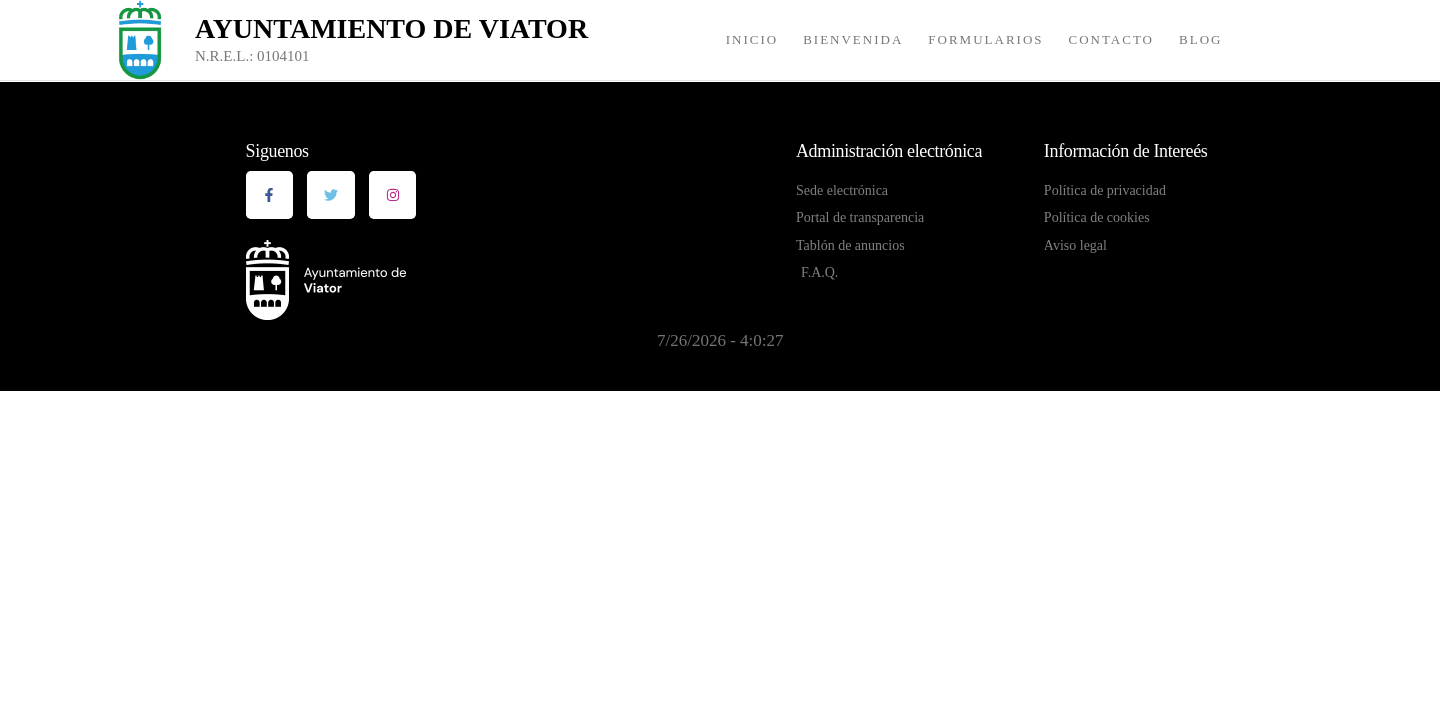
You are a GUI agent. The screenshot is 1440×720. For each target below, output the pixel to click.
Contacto (1112, 39)
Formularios (985, 39)
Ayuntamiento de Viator (391, 28)
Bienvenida (853, 39)
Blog (1200, 39)
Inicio (752, 39)
